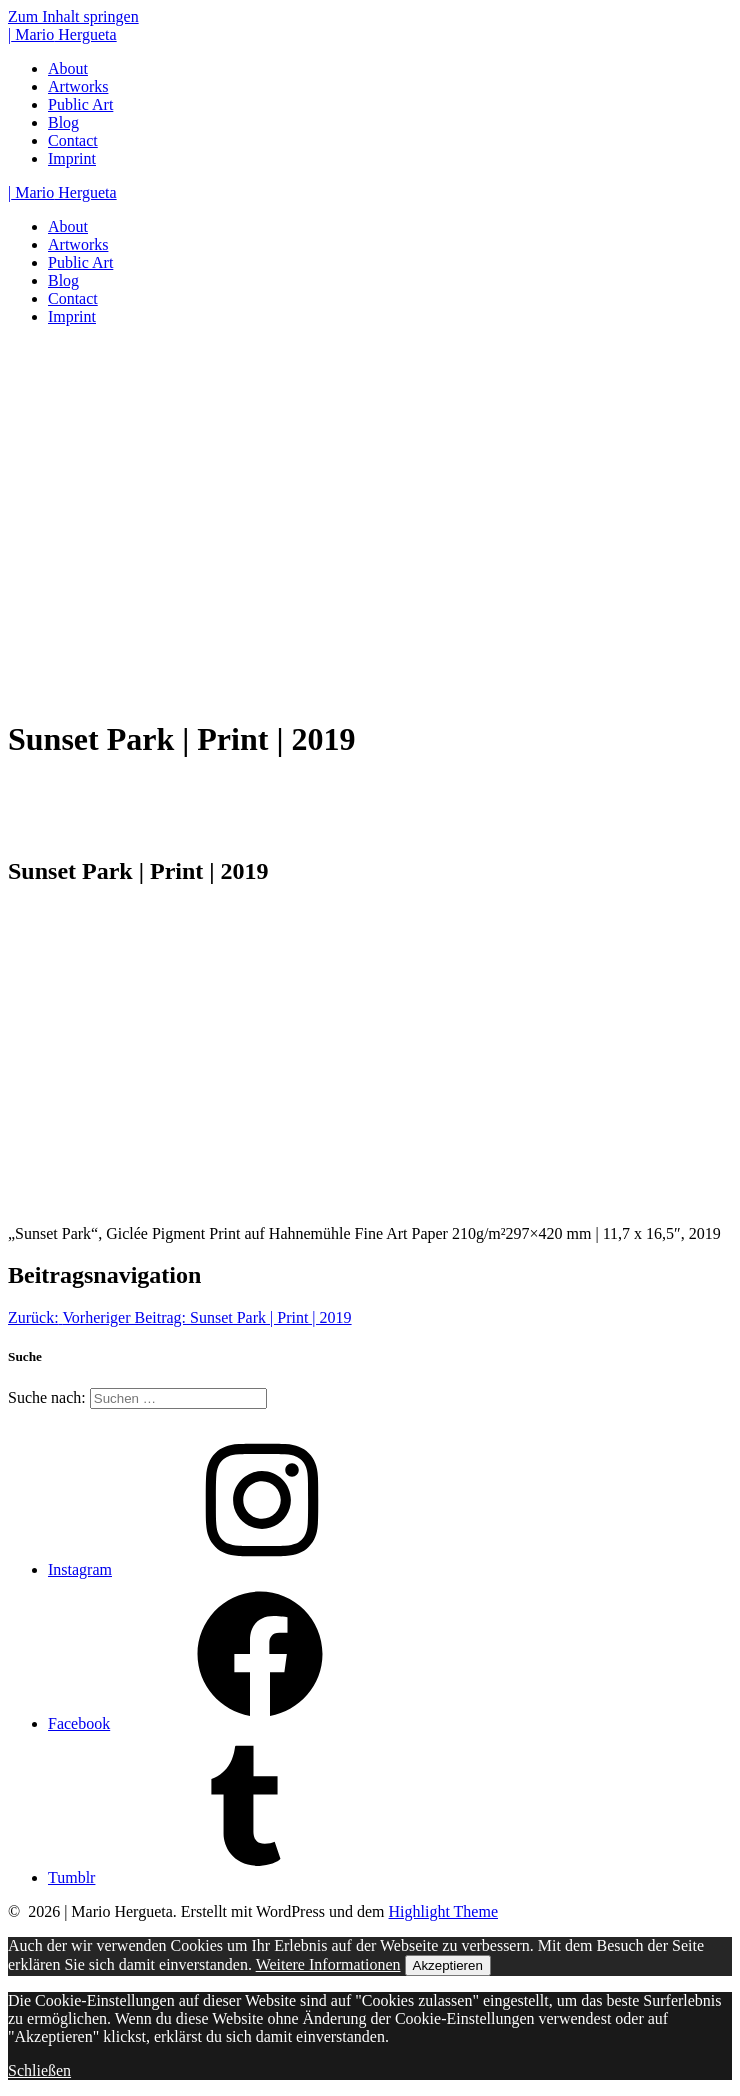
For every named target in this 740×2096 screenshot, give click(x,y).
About (68, 68)
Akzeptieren (448, 1965)
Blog (63, 122)
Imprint (72, 158)
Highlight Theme (443, 1911)
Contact (73, 140)
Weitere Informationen (328, 1964)
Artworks (78, 86)
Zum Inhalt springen (73, 16)
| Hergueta (62, 34)
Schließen (39, 2070)
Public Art (80, 104)
